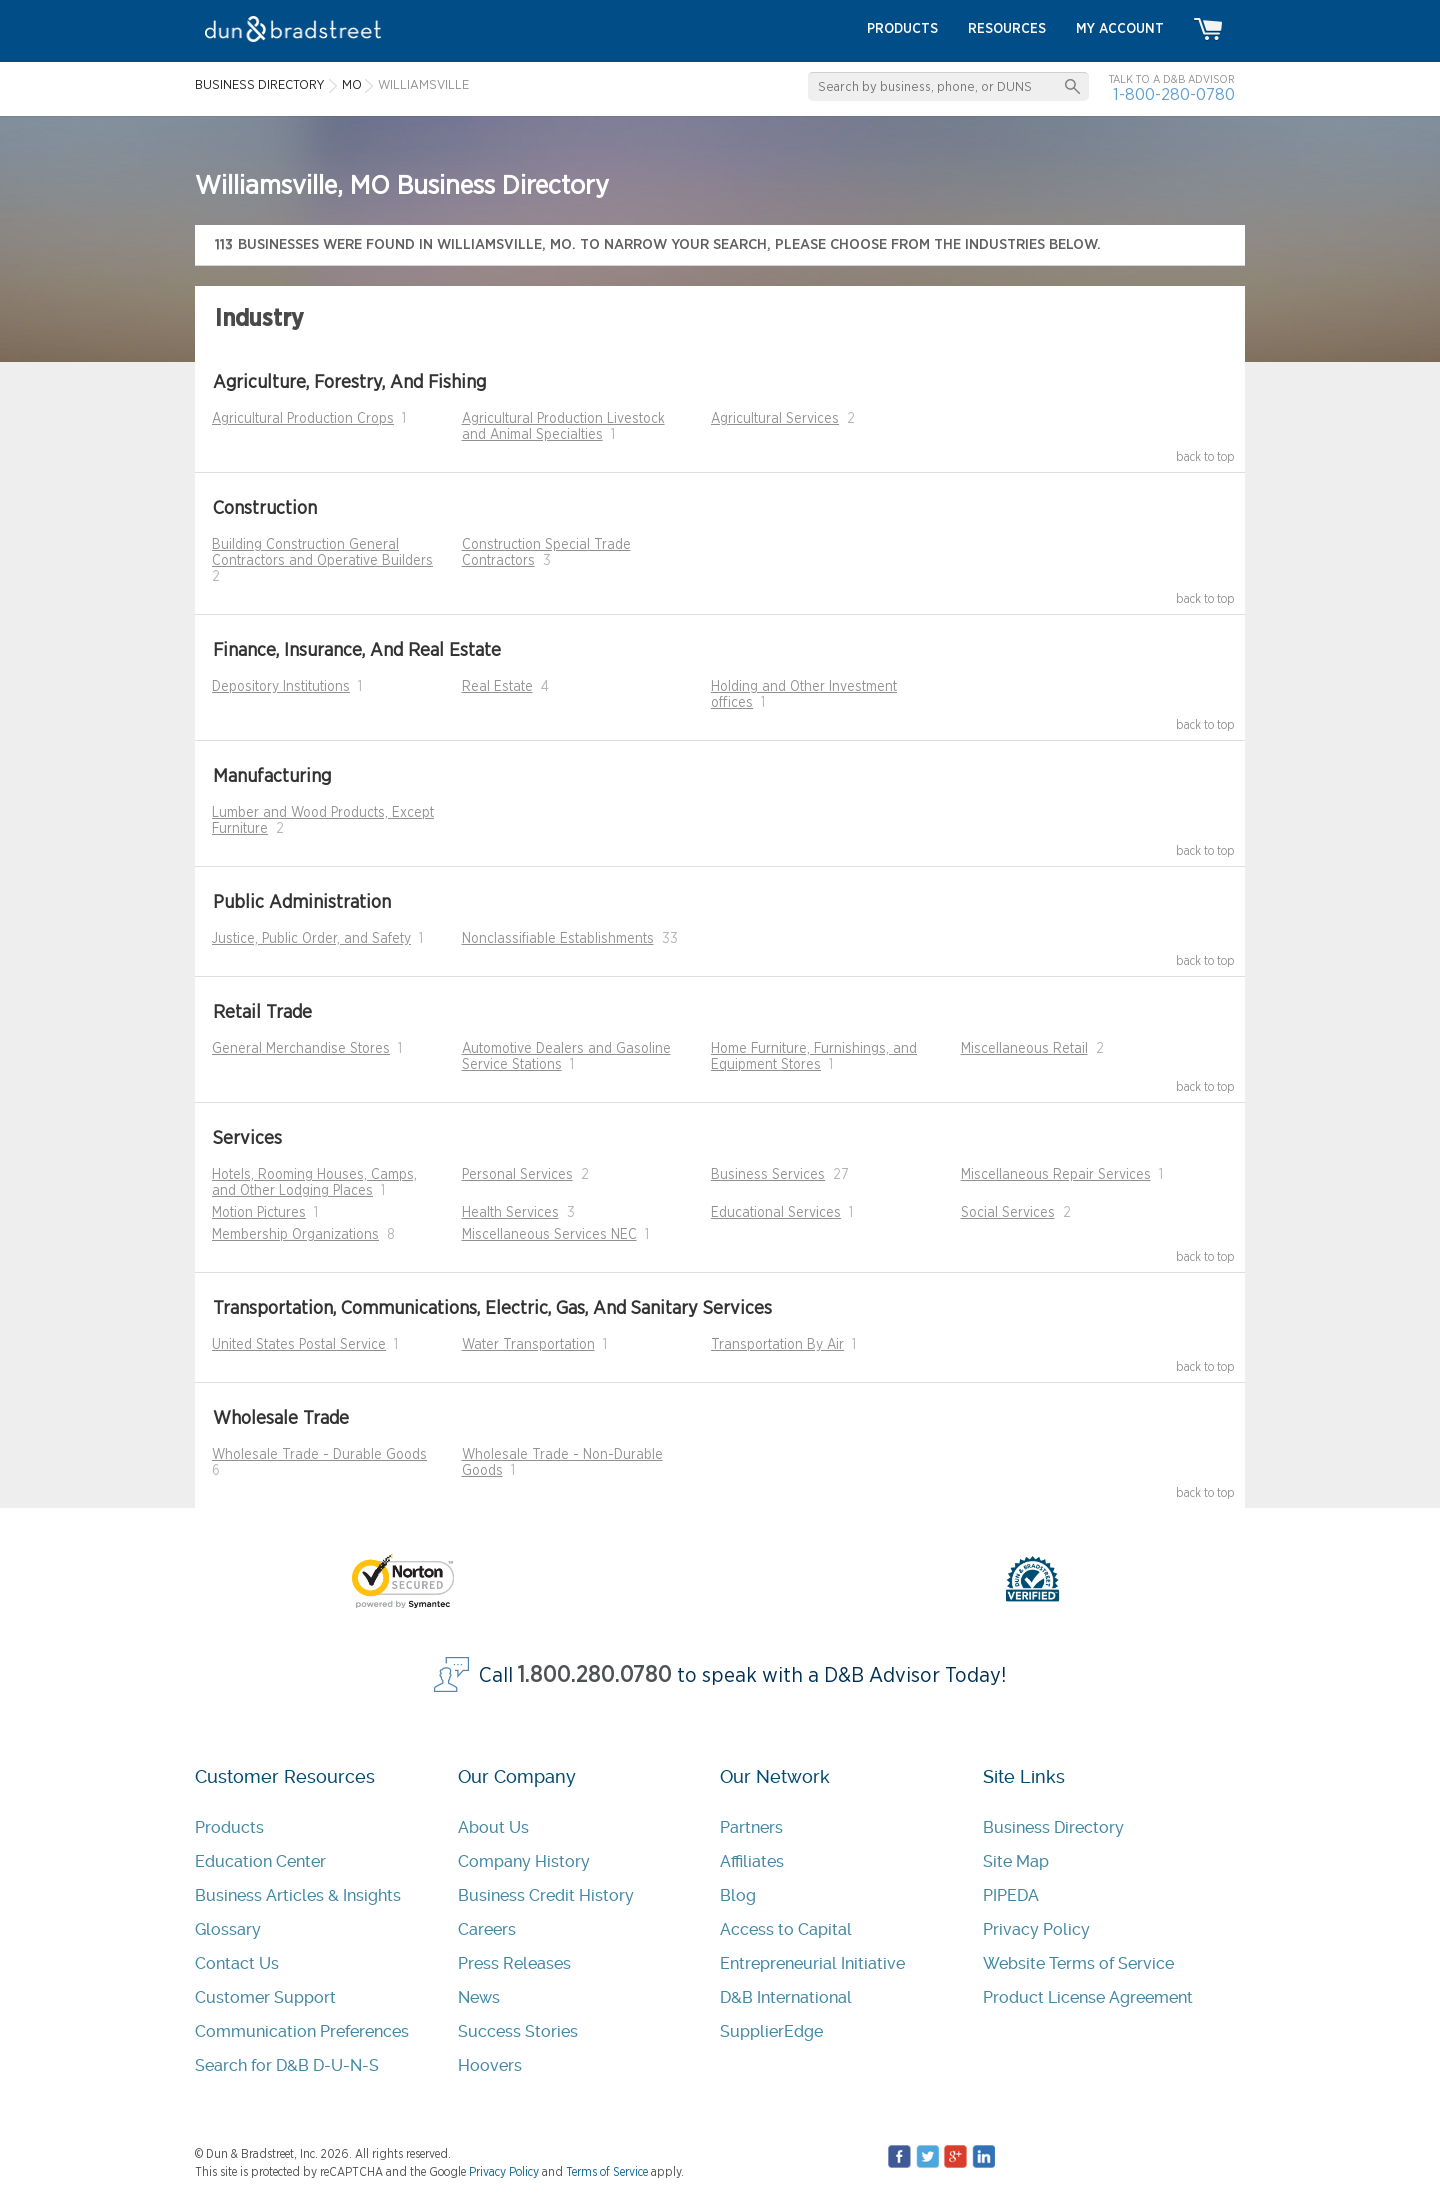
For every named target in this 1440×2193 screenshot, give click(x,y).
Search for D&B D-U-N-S (287, 2065)
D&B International (786, 1997)
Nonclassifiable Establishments (558, 939)
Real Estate (497, 687)
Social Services (1008, 1213)
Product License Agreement (1088, 1997)
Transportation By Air (777, 1345)
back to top (1205, 457)
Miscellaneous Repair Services (1056, 1175)
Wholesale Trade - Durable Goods (319, 1455)
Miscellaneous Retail (1024, 1049)
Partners (751, 1827)
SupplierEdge (771, 2031)
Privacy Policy (1036, 1929)
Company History (524, 1861)
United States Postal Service (299, 1345)
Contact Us (237, 1963)
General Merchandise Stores (301, 1049)
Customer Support (265, 1997)
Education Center (260, 1861)
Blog (738, 1895)
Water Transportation (528, 1345)
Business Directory (1053, 1827)
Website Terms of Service (1078, 1963)
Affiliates (752, 1861)
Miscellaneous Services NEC (549, 1235)
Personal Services (517, 1175)
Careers (487, 1929)
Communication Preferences (302, 2031)
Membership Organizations (295, 1235)
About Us (493, 1827)
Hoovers (490, 2065)
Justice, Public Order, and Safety (311, 939)
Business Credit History (546, 1895)
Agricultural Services (775, 419)
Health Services (510, 1213)
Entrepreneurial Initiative (812, 1963)
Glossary (228, 1929)
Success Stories (518, 2031)
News (479, 1997)
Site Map (1016, 1861)
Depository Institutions (281, 687)
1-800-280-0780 (1174, 94)
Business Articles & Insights (298, 1895)
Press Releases (514, 1963)
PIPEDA (1011, 1895)
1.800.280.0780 (595, 1675)
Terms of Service (607, 2172)
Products (229, 1827)
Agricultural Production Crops (303, 419)
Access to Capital (786, 1929)
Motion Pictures (259, 1213)
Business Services (768, 1175)
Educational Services (776, 1213)
